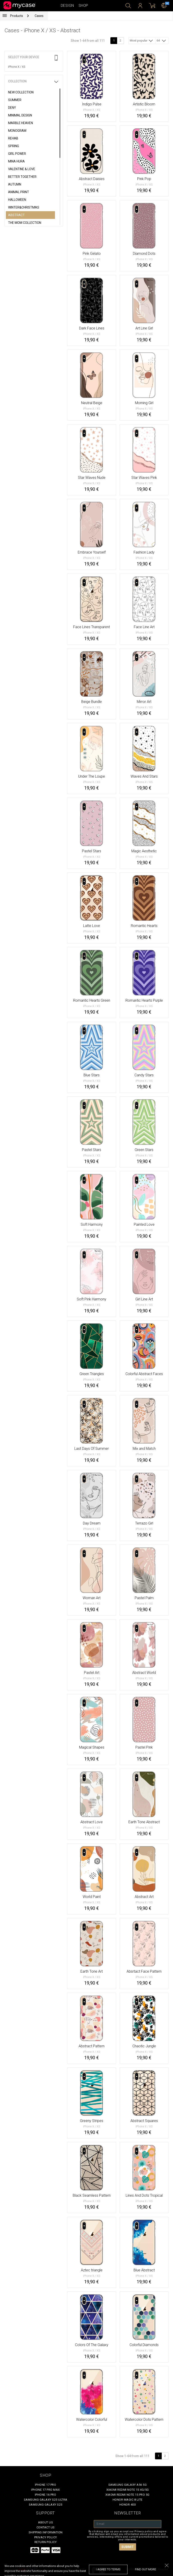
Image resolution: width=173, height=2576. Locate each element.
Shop (83, 5)
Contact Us (45, 2527)
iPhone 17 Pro (45, 2484)
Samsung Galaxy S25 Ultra (45, 2499)
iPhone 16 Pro (45, 2494)
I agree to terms (108, 2569)
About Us (45, 2522)
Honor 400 (127, 2504)
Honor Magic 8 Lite (128, 2499)
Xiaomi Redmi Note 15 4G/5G (127, 2489)
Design (67, 5)
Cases (39, 16)
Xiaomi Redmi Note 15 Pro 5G (127, 2494)
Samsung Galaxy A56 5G (127, 2484)
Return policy (45, 2542)
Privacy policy (45, 2537)
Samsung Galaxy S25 (45, 2504)
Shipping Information (46, 2532)
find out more (145, 2569)
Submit (127, 2547)
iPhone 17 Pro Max (45, 2489)
